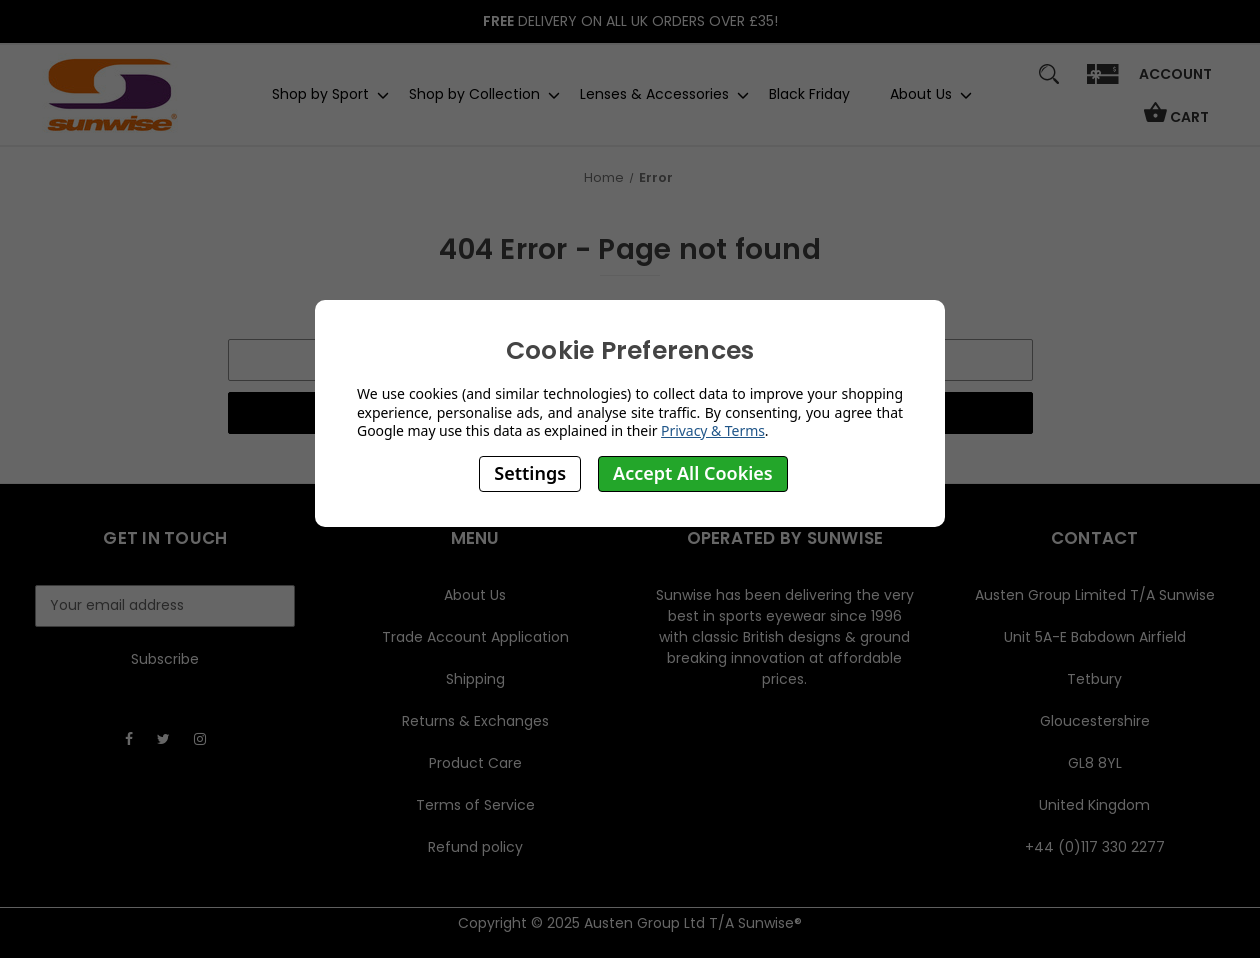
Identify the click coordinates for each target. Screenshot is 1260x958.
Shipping (475, 679)
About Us (921, 94)
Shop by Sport (320, 94)
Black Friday (809, 94)
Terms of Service (475, 805)
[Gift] (1102, 83)
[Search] (1048, 83)
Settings (530, 473)
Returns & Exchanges (475, 721)
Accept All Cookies (693, 473)
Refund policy (475, 847)
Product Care (475, 763)
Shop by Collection (474, 94)
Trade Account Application (475, 637)
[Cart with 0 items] (1176, 121)
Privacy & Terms (713, 430)
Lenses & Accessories (654, 94)
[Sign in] (1175, 81)
